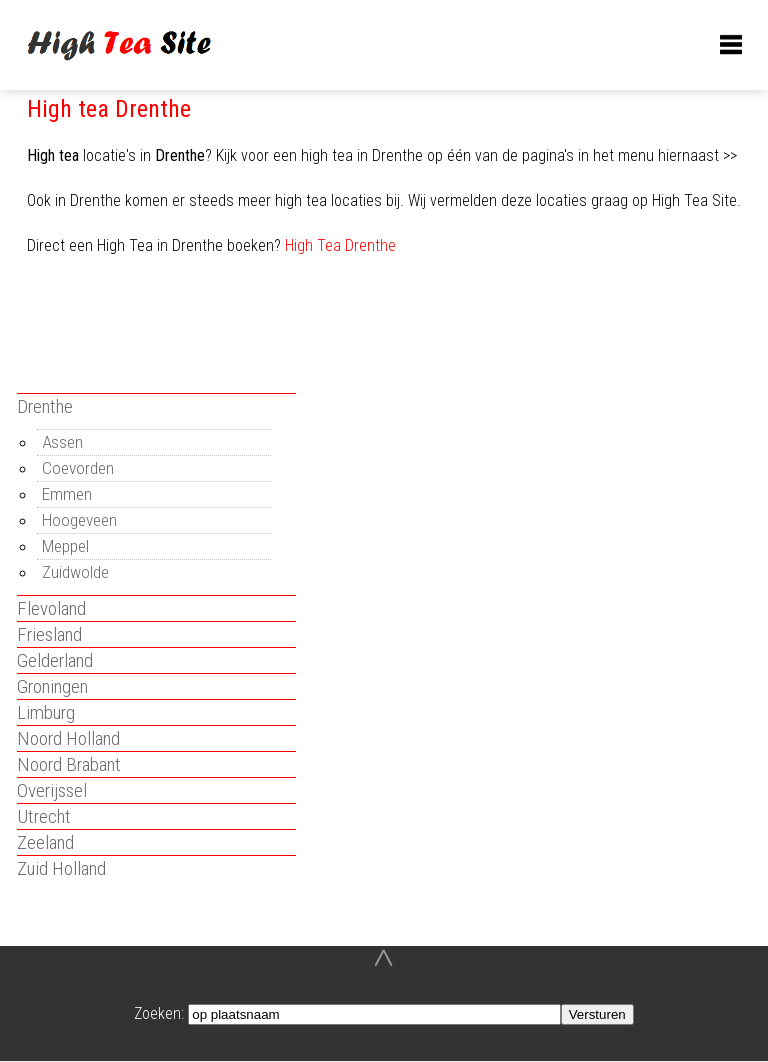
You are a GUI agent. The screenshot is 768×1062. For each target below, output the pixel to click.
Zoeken (157, 1013)
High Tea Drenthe (340, 245)
